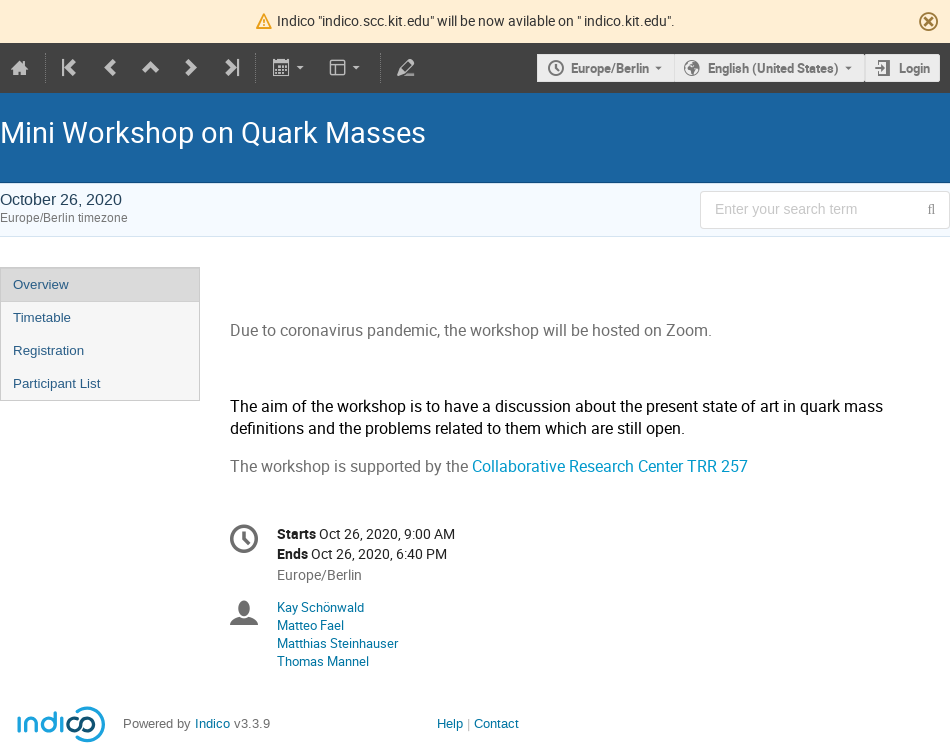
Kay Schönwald (320, 607)
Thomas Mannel (323, 661)
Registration (48, 350)
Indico (212, 723)
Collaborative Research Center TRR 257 (610, 466)
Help (450, 723)
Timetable (42, 317)
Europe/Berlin (610, 68)
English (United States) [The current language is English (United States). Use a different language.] (773, 68)
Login (914, 68)
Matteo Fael (310, 625)
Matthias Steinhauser (337, 643)
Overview (41, 284)
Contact (496, 723)
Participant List (56, 383)
